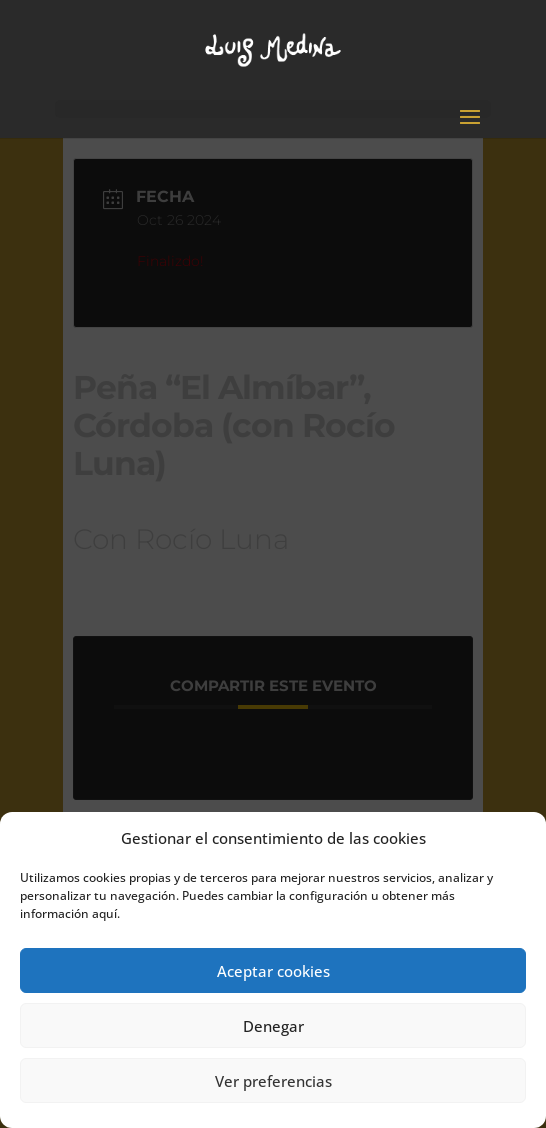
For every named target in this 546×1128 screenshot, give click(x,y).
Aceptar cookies (273, 971)
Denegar (273, 1026)
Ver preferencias (273, 1081)
